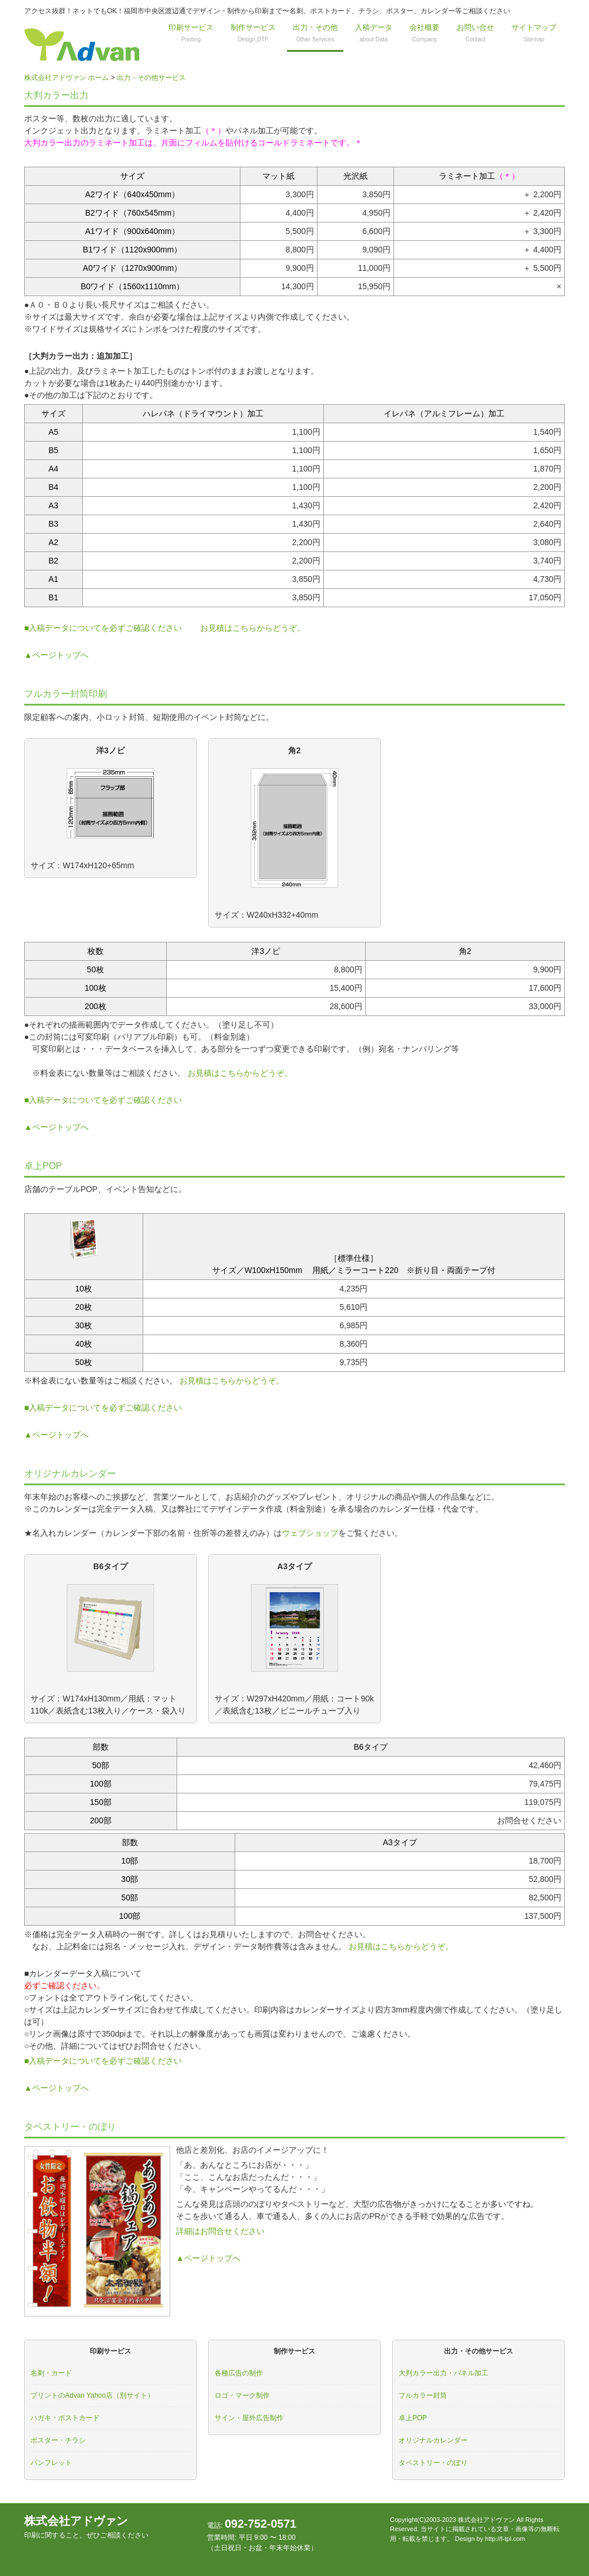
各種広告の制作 (239, 2373)
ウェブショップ (310, 1533)
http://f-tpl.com (505, 2538)
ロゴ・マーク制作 (242, 2395)
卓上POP (413, 2418)
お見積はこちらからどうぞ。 (252, 627)
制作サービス (253, 33)
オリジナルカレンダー (433, 2440)
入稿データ (373, 33)
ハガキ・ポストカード (65, 2418)
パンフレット (51, 2463)
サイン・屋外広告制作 (249, 2418)
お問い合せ (475, 33)
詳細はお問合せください (220, 2231)
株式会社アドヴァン (86, 2526)
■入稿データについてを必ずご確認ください (103, 627)
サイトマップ (533, 33)
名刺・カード (51, 2373)
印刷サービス (191, 33)
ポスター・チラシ (58, 2440)
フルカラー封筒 (423, 2395)
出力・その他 (315, 33)
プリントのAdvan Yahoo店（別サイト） (92, 2395)
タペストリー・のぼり (433, 2463)
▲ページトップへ (56, 655)
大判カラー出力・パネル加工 (443, 2373)
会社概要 (424, 33)
